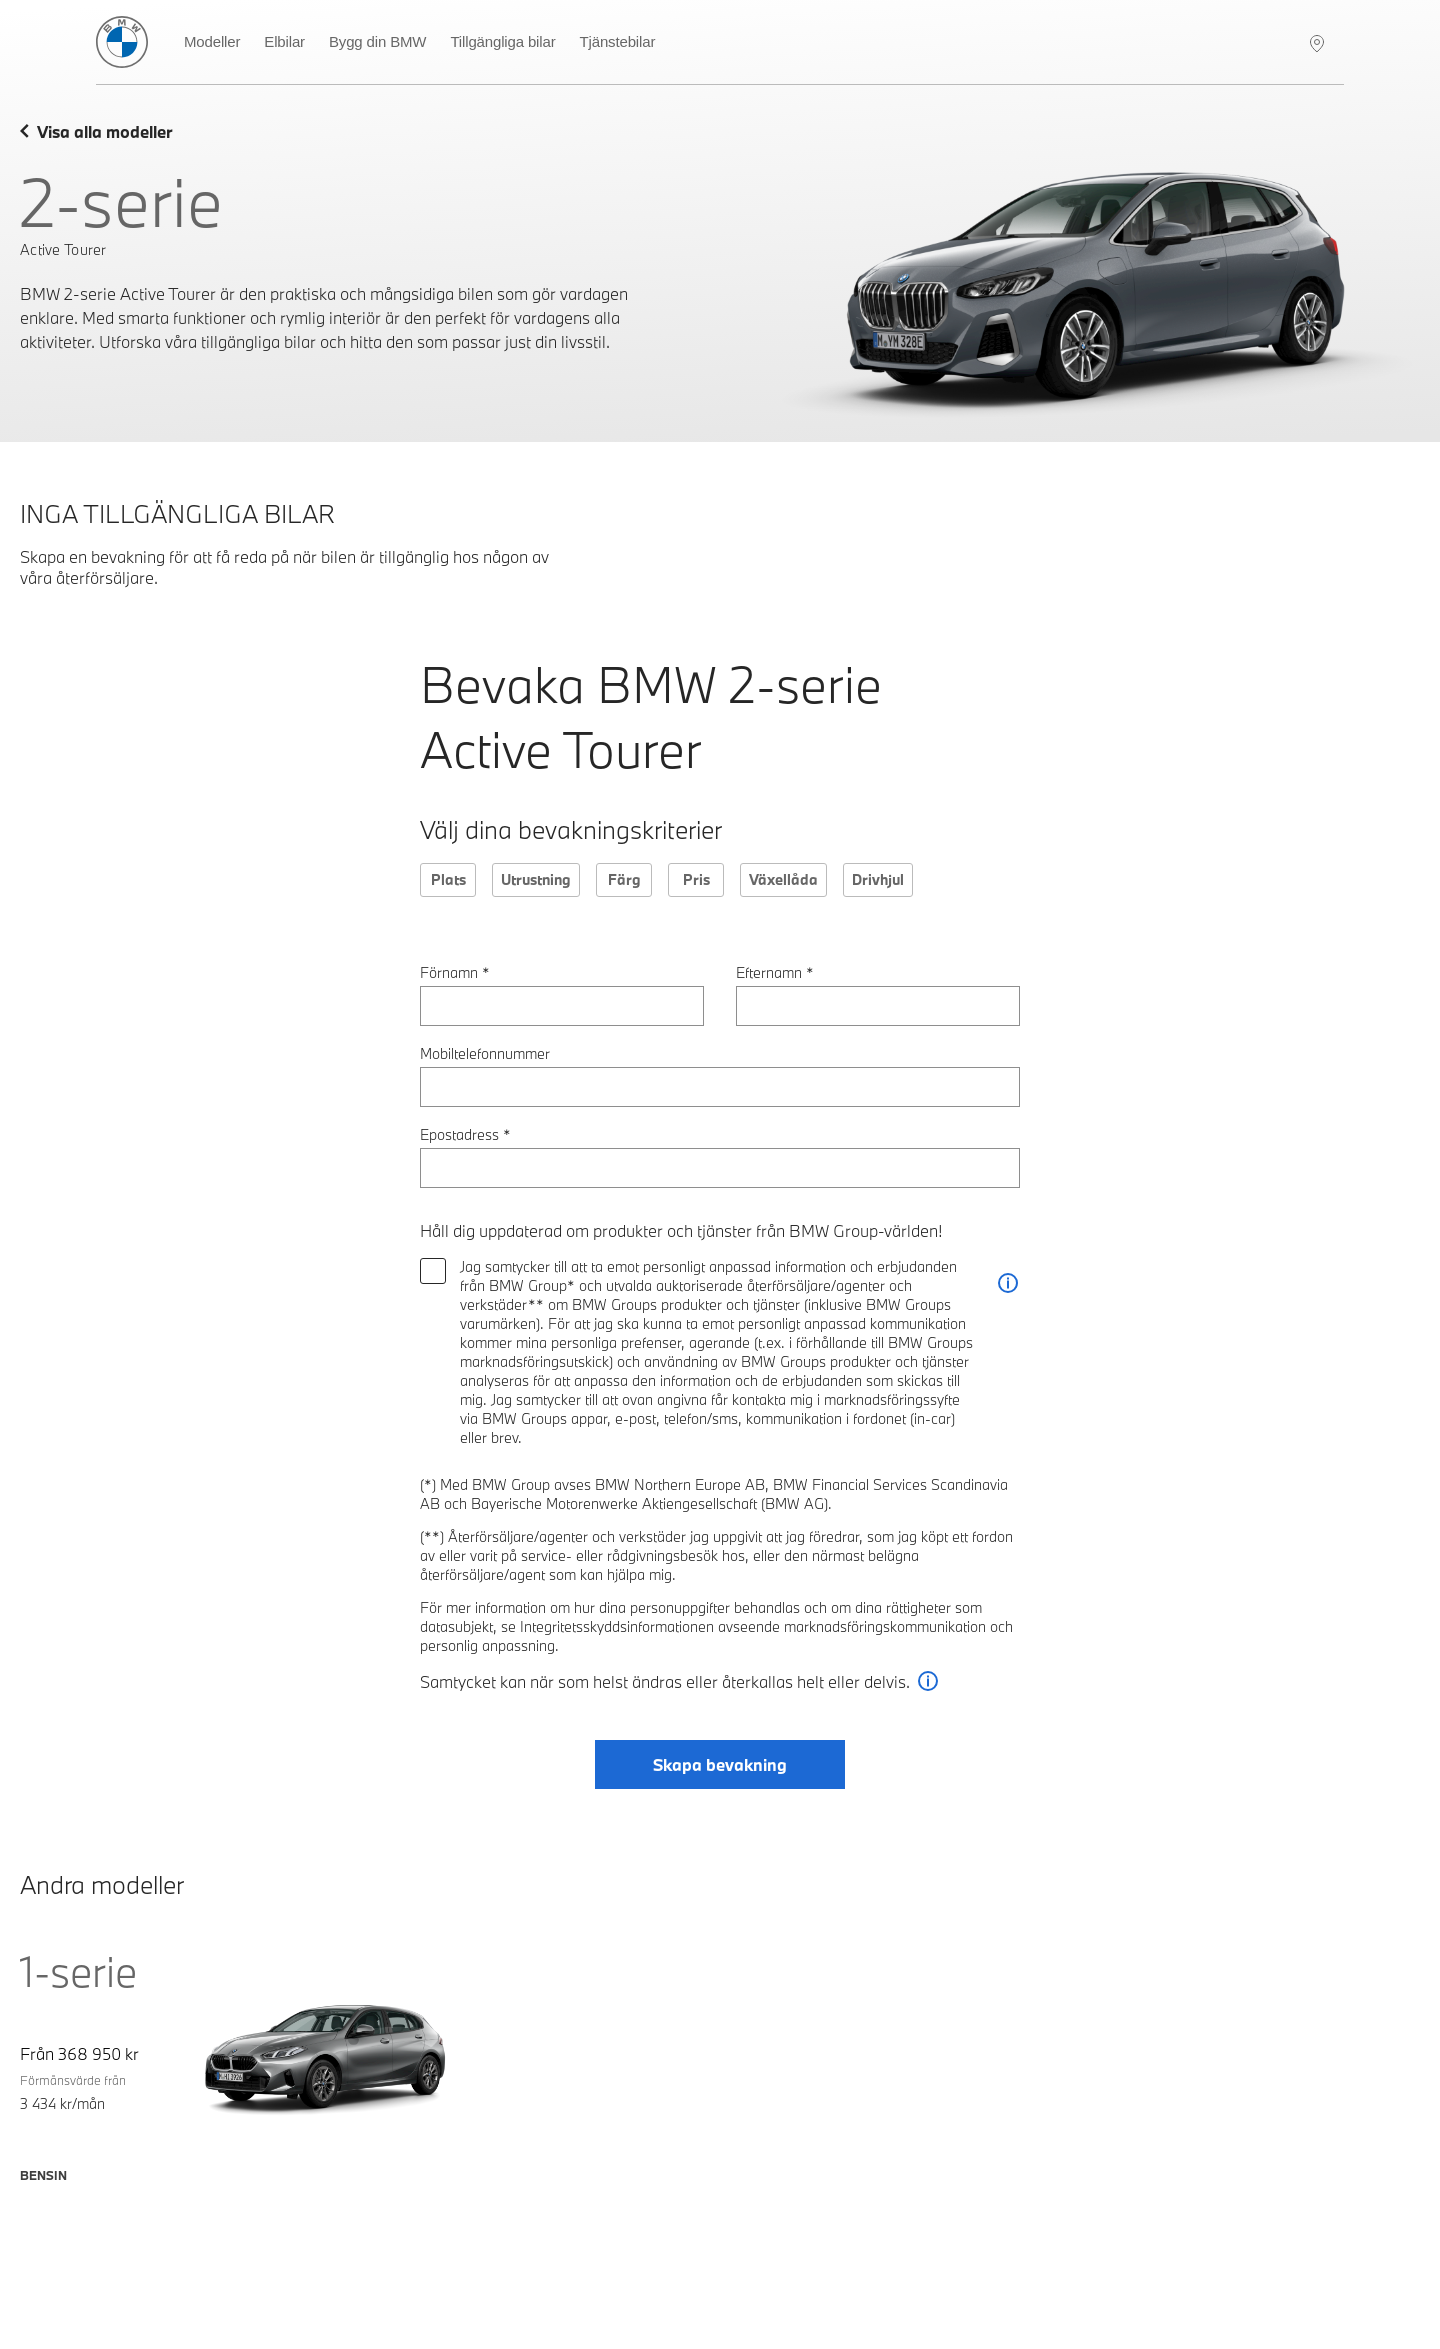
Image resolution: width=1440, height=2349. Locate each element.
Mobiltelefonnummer (485, 1053)
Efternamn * (775, 972)
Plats (448, 879)
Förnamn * (455, 972)
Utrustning (536, 879)
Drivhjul (878, 879)
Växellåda (783, 879)
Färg (624, 879)
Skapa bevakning (720, 1764)
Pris (696, 879)
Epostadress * (465, 1134)
